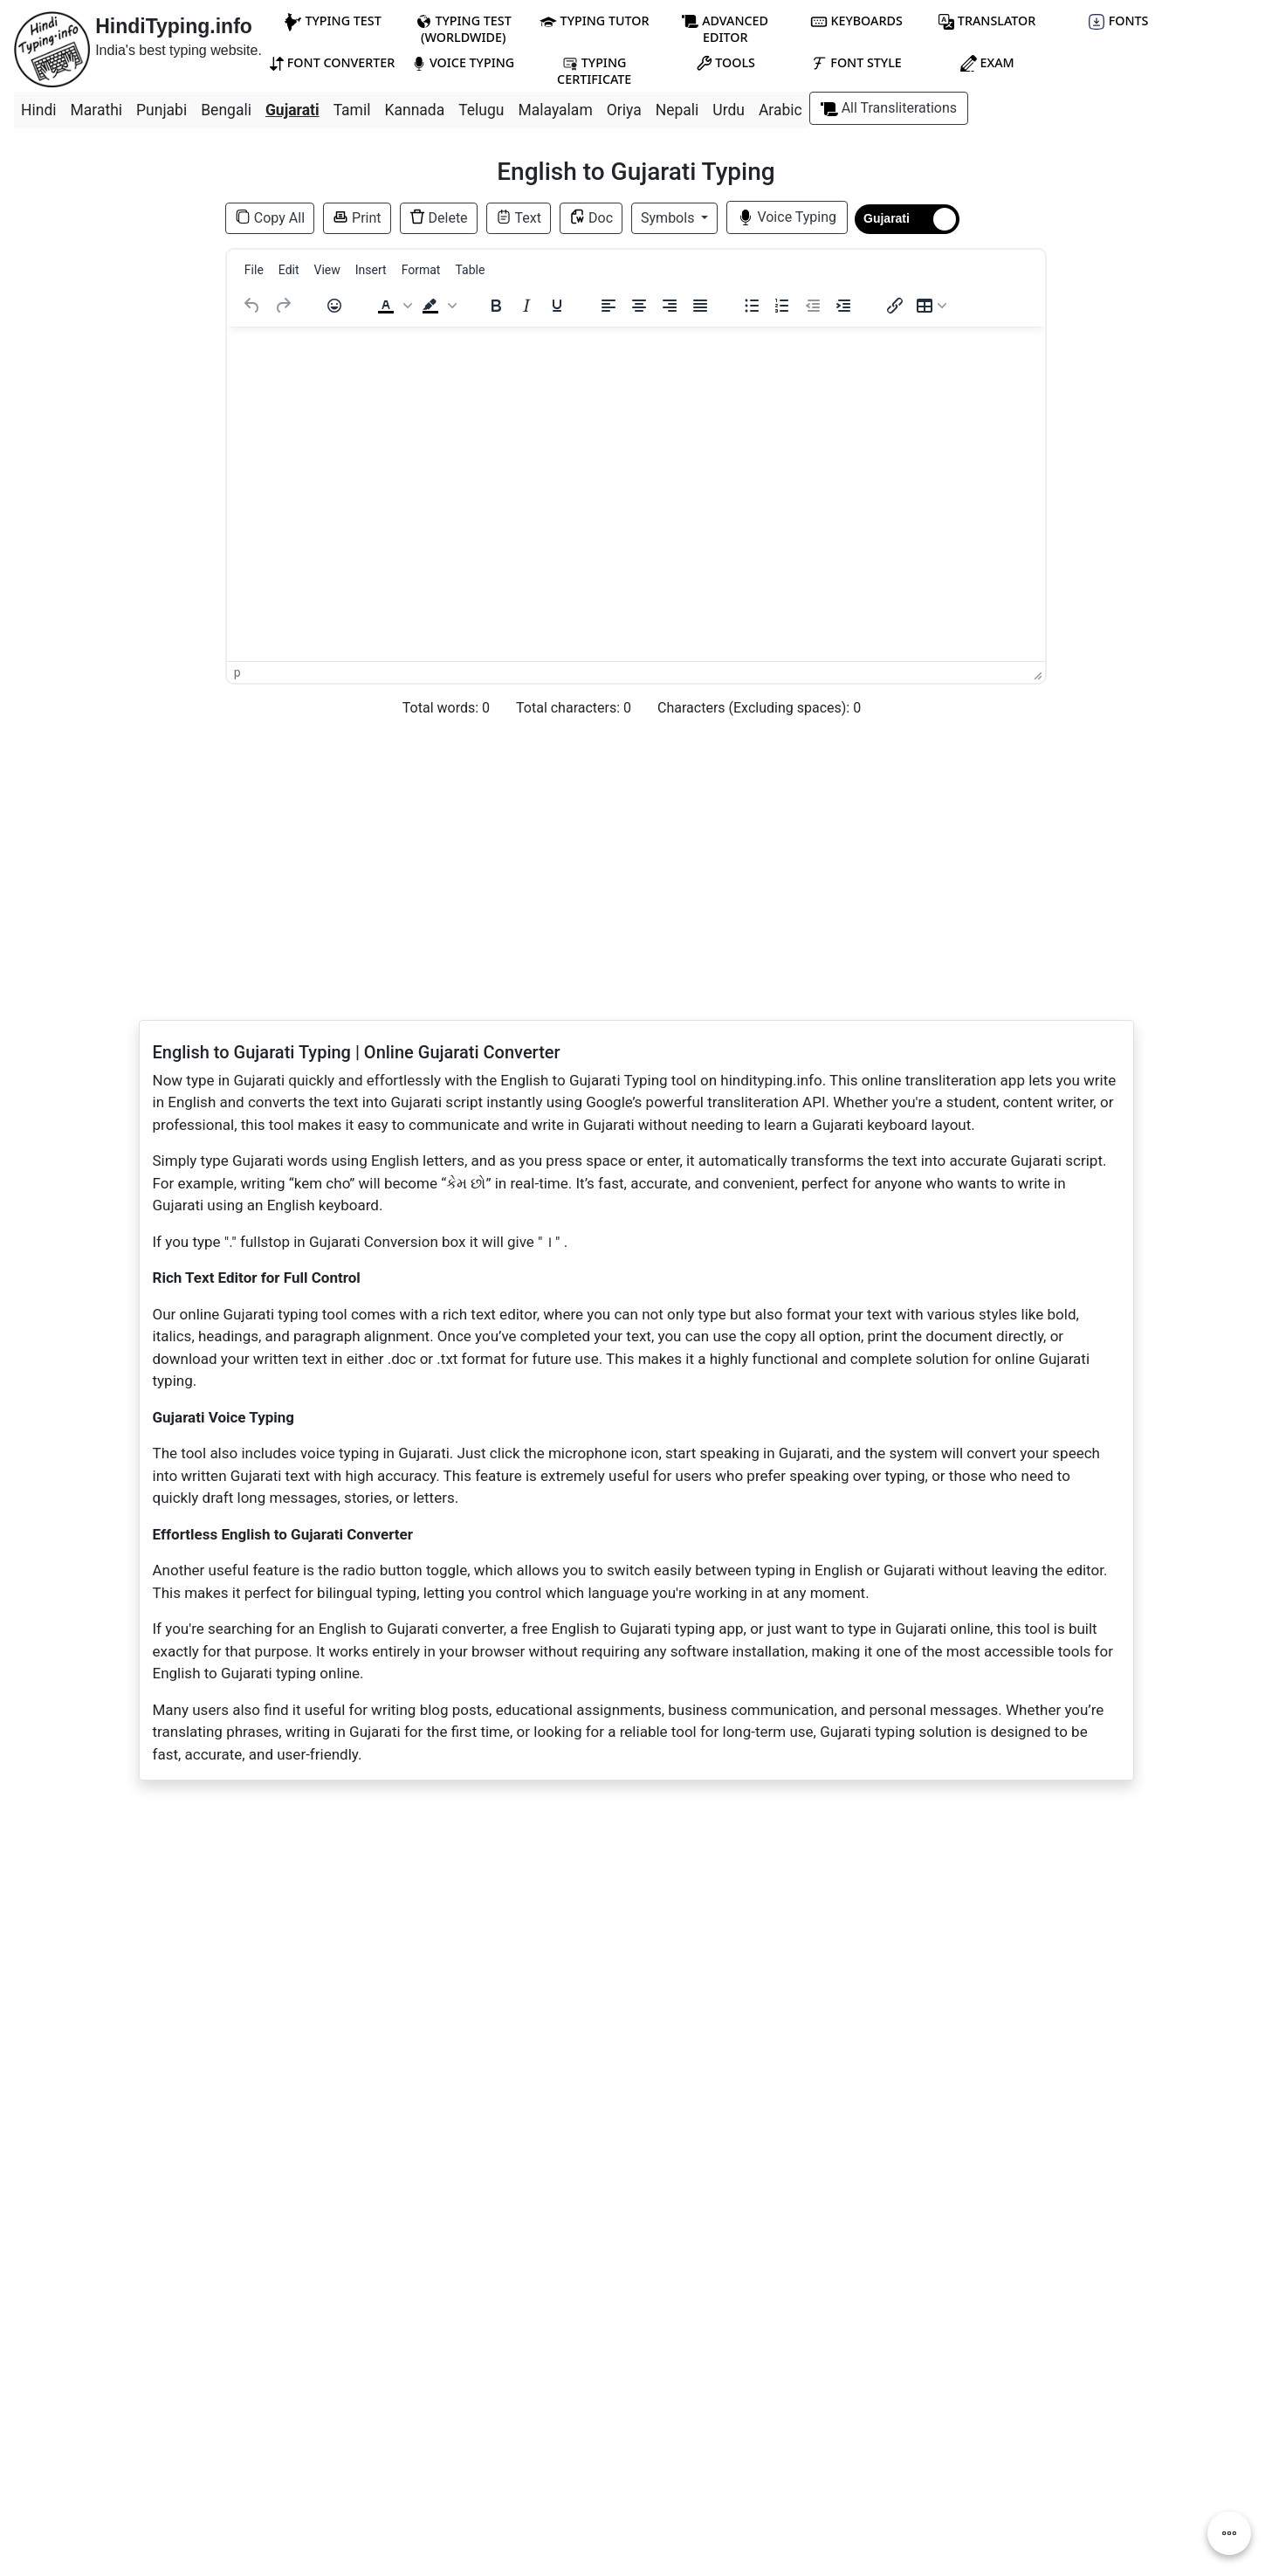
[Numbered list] (782, 305)
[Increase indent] (843, 305)
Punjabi (161, 110)
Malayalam (556, 110)
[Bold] (496, 305)
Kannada (414, 110)
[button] (393, 305)
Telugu (481, 110)
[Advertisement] (106, 419)
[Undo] (252, 305)
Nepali (677, 110)
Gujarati (292, 110)
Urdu (728, 110)
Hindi (39, 110)
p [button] (237, 672)
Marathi (97, 110)
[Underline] (557, 305)
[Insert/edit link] (895, 305)
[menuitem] (254, 270)
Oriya (624, 110)
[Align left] (608, 305)
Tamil (352, 110)
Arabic (780, 110)
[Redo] (283, 305)
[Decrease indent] (813, 305)
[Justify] (700, 305)
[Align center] (639, 305)
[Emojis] (334, 305)
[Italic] (526, 305)
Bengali (226, 110)
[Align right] (669, 305)
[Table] (931, 305)
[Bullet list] (752, 305)
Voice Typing (787, 217)
